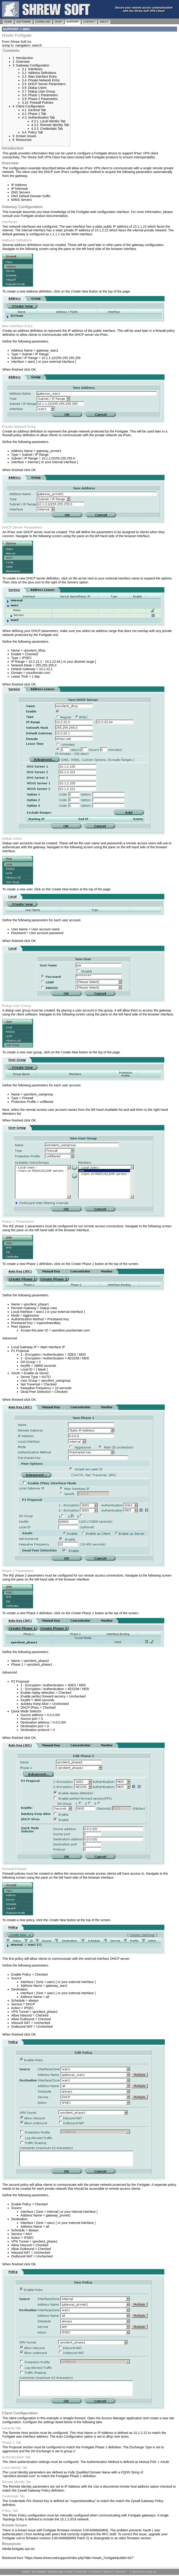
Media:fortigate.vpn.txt (18, 2549)
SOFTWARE (23, 21)
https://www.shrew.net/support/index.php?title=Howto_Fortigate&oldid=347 (79, 2558)
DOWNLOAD (42, 21)
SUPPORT (72, 21)
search (37, 45)
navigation (22, 45)
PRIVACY (120, 2571)
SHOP (58, 21)
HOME (8, 21)
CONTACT (89, 21)
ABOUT (104, 21)
